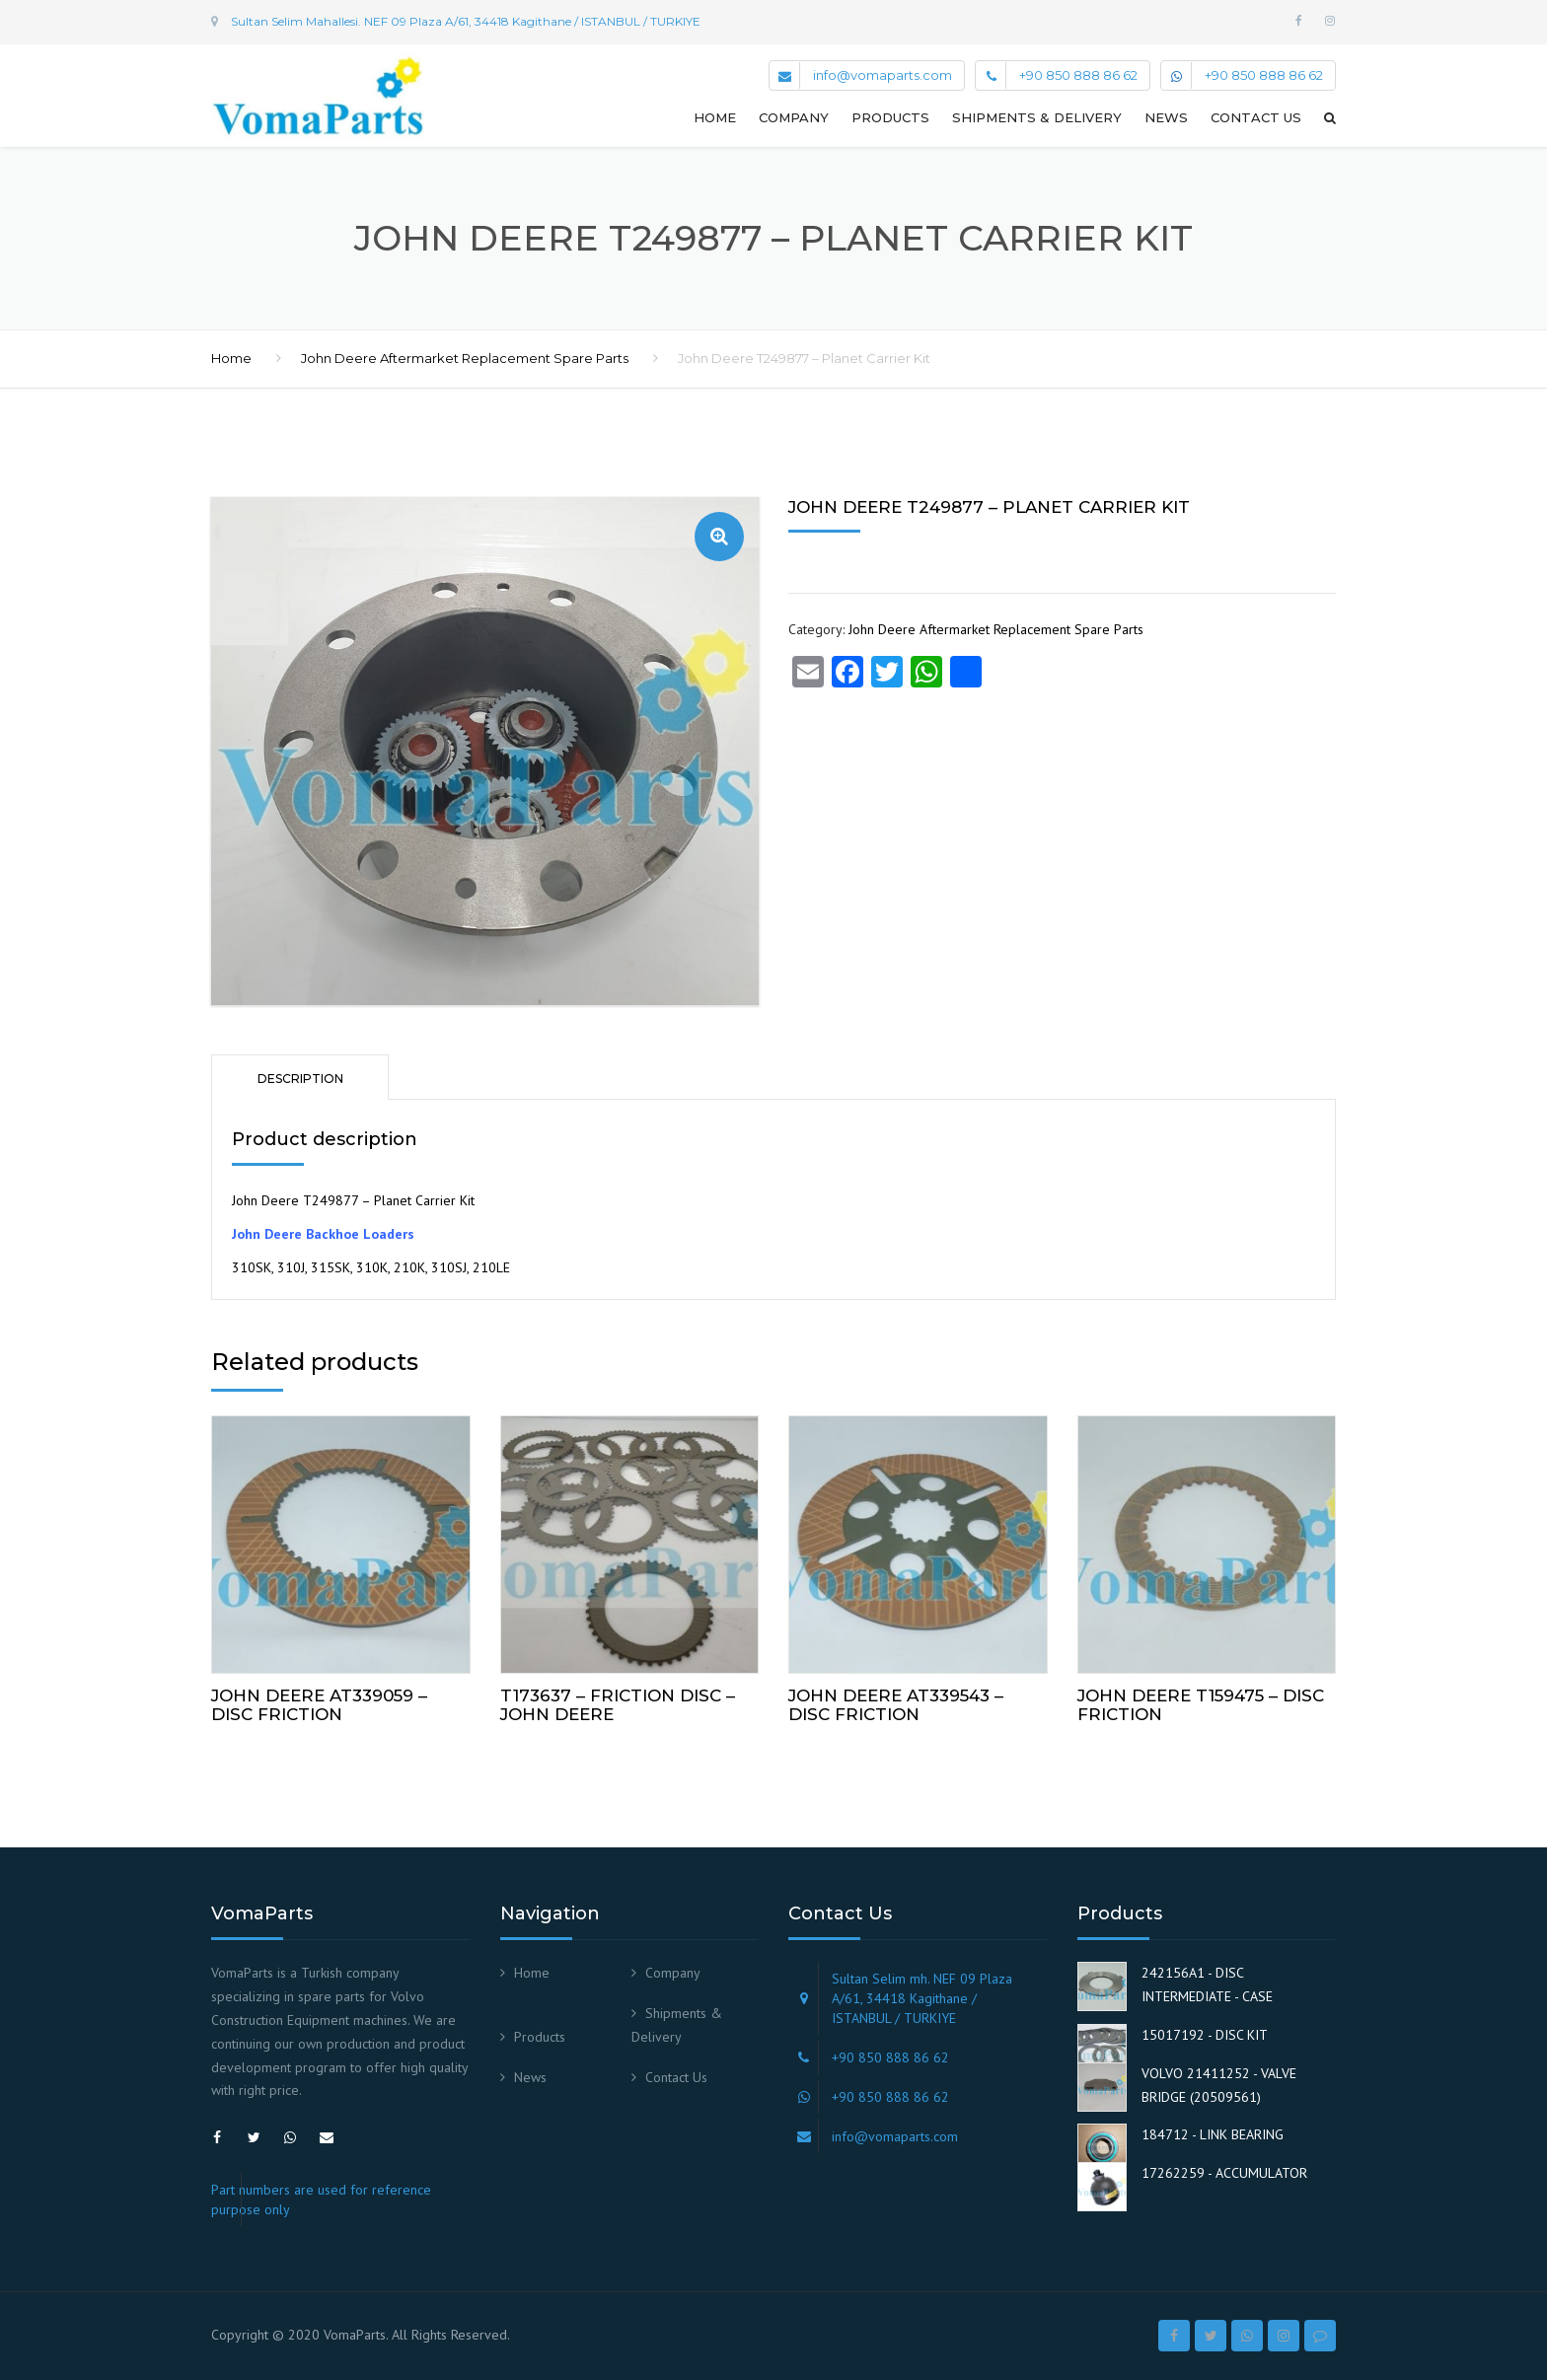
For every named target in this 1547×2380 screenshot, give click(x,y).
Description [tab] (300, 1078)
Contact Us (1256, 117)
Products (890, 117)
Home (715, 117)
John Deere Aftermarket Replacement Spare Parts (464, 358)
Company (794, 117)
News (1166, 117)
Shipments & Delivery (1037, 117)
